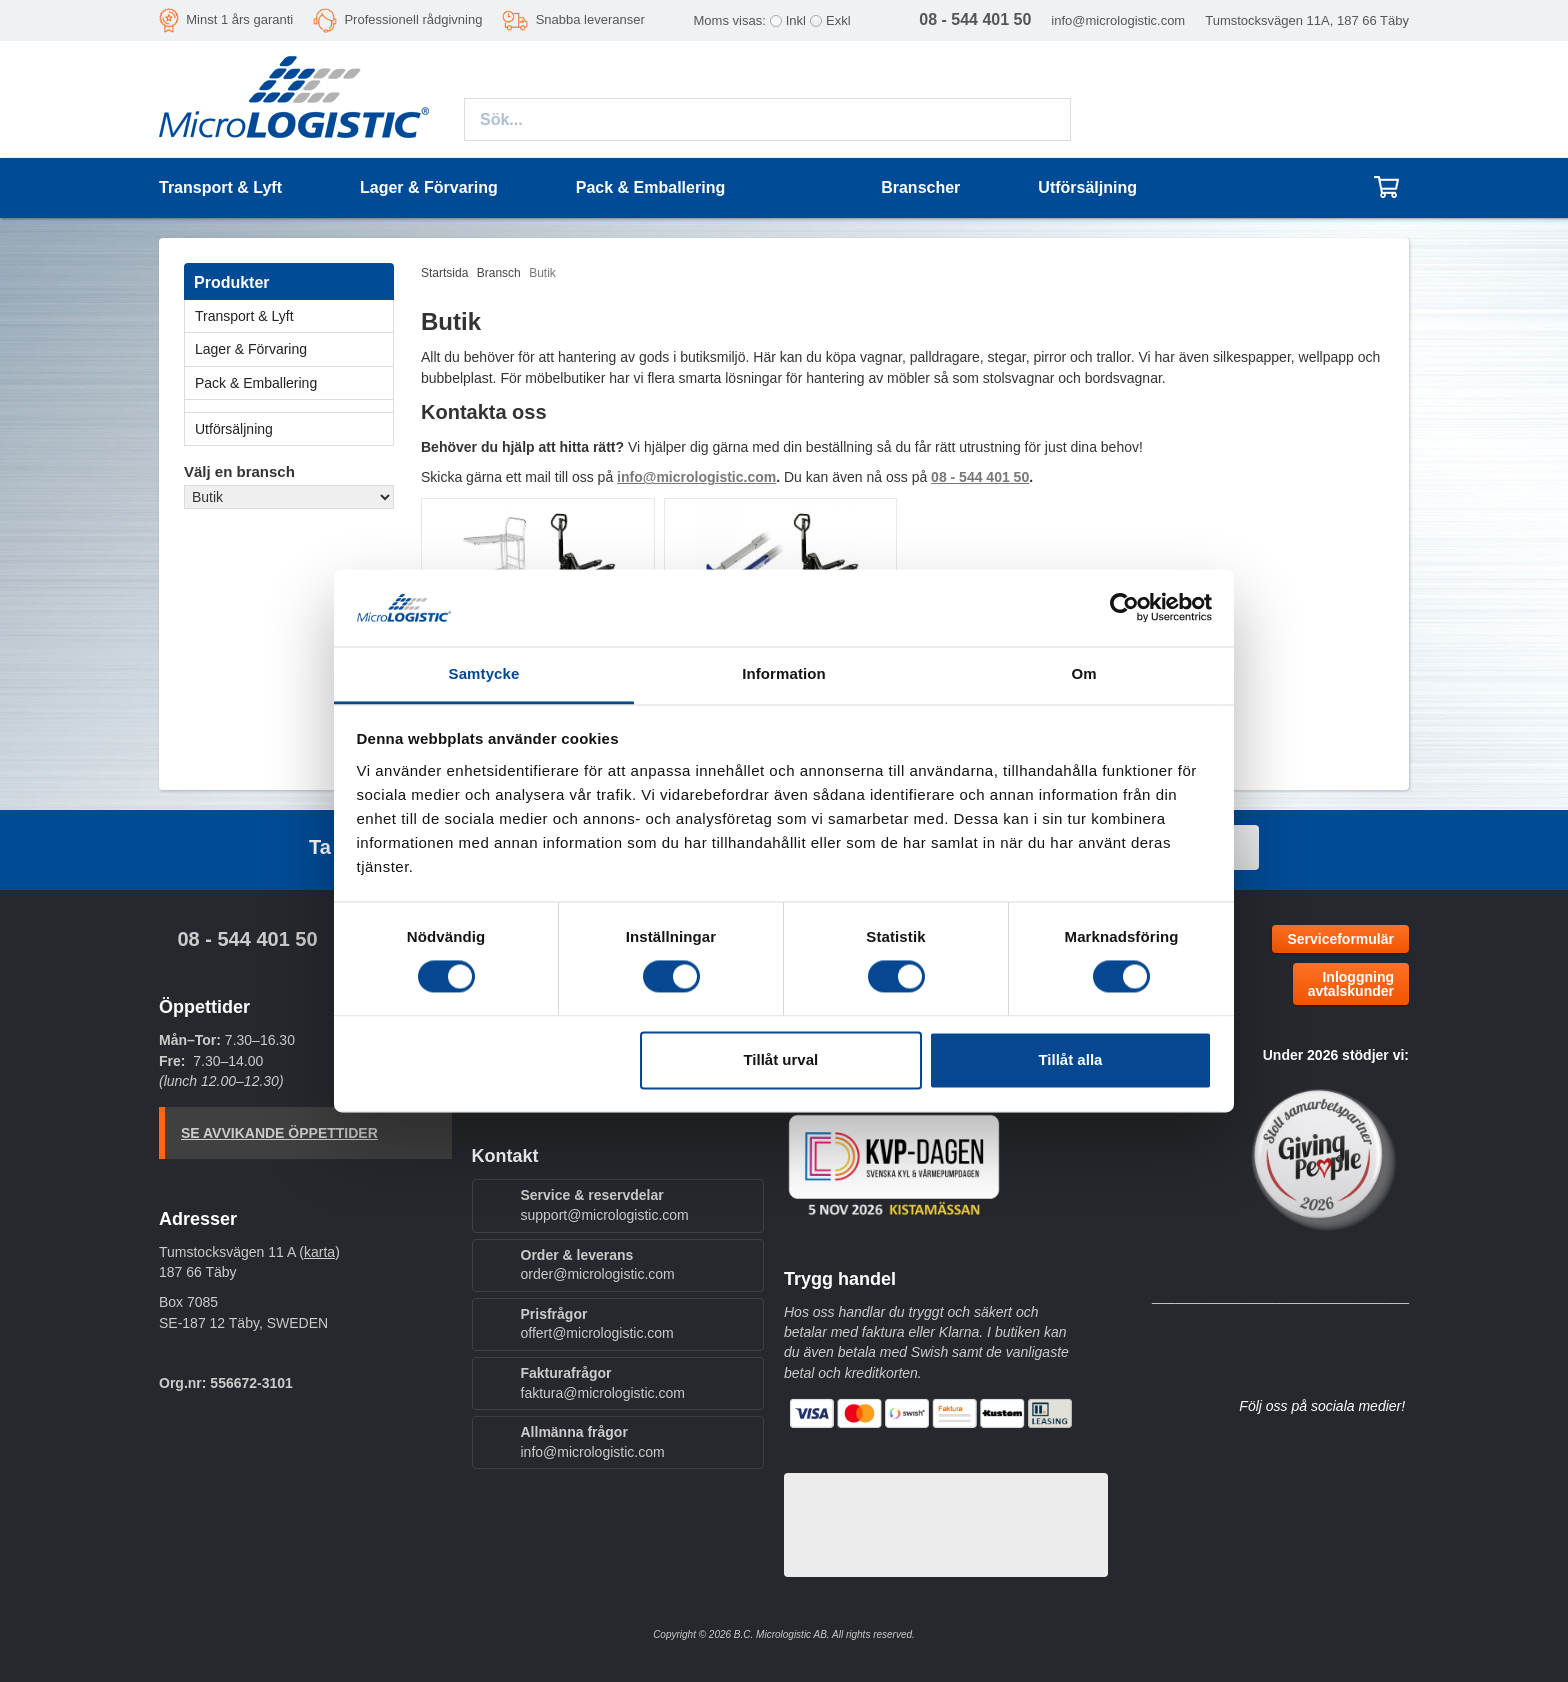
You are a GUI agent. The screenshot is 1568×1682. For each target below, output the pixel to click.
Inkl (796, 20)
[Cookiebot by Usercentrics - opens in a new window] (1124, 608)
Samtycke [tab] (484, 673)
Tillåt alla (1070, 1059)
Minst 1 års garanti (239, 19)
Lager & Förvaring (294, 349)
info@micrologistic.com (1118, 20)
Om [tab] (1083, 673)
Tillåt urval (780, 1059)
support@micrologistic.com (605, 1215)
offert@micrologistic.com (597, 1333)
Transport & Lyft (294, 316)
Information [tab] (784, 673)
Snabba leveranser (590, 19)
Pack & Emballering (294, 383)
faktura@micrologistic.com (603, 1393)
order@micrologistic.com (598, 1274)
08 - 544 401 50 (247, 939)
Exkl (838, 20)
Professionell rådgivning (413, 19)
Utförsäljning (1087, 187)
